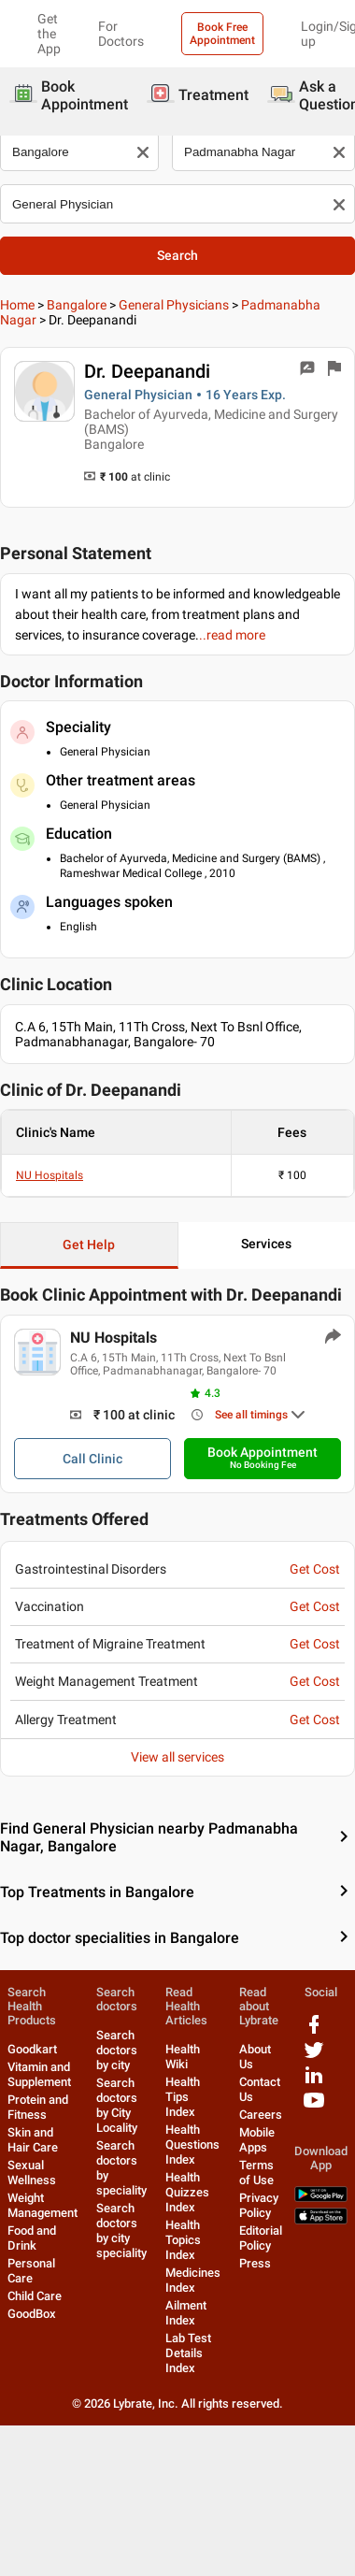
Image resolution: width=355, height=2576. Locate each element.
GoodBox (31, 2314)
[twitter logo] (314, 2057)
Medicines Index (192, 2280)
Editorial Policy (260, 2237)
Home (17, 304)
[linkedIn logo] (314, 2082)
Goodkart (32, 2049)
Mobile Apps (257, 2139)
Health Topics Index (183, 2240)
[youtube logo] (314, 2107)
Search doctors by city (116, 2050)
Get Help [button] (89, 1244)
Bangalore (76, 304)
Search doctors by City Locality (116, 2105)
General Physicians (174, 304)
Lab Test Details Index (188, 2353)
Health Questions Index (192, 2144)
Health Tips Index (182, 2097)
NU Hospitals (49, 1175)
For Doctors (121, 34)
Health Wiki (182, 2056)
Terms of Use (256, 2172)
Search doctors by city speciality (121, 2230)
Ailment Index (185, 2312)
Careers (260, 2115)
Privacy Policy (258, 2205)
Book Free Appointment (222, 34)
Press (255, 2263)
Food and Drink (31, 2237)
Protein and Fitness (37, 2107)
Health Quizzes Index (187, 2192)
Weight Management (42, 2205)
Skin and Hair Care (32, 2139)
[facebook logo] (314, 2031)
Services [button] (266, 1243)
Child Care (34, 2296)
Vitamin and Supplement (39, 2074)
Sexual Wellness (31, 2172)
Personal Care (31, 2270)
